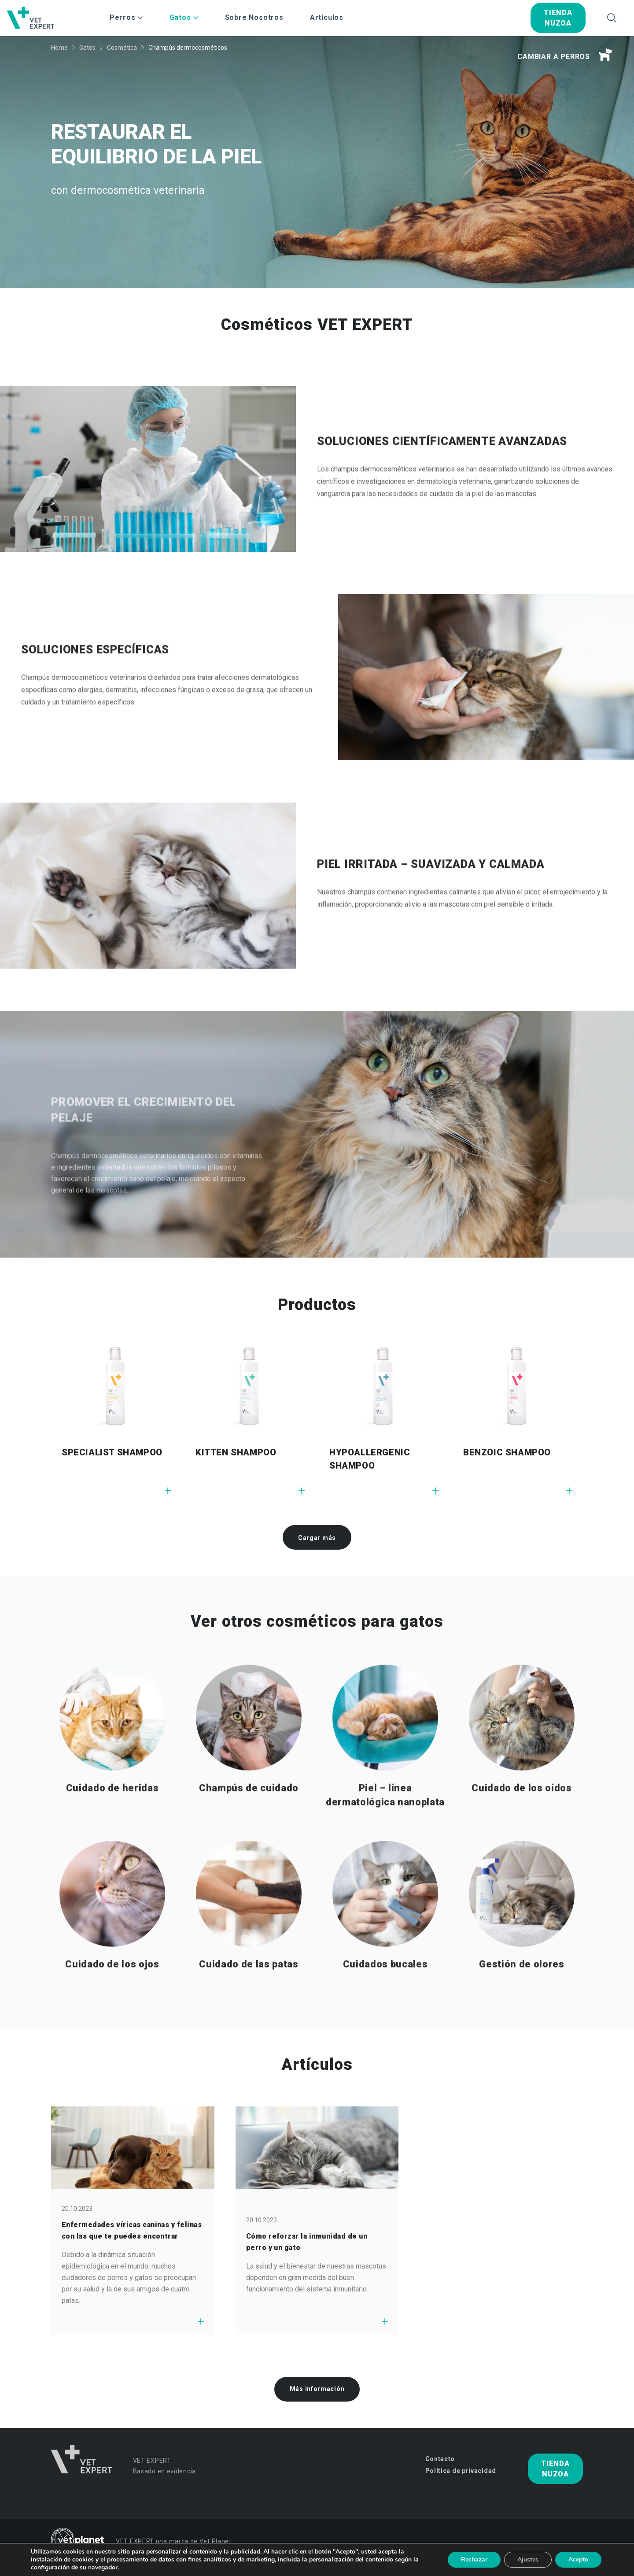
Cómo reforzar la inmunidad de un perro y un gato (306, 2242)
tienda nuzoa (558, 17)
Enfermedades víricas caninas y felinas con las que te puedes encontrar (132, 2230)
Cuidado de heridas (112, 1830)
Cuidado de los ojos (112, 2006)
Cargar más (317, 1537)
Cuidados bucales (385, 2006)
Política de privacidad (460, 2470)
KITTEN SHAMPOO (235, 1452)
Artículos (326, 17)
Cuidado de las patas (248, 2006)
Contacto (440, 2458)
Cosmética (122, 47)
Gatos (87, 47)
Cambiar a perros (564, 55)
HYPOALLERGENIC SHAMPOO (369, 1459)
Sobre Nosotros (254, 17)
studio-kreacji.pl (561, 2564)
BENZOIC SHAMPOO (507, 1452)
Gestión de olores (521, 2006)
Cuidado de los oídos (521, 1830)
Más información (317, 2388)
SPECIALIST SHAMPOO (112, 1452)
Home (59, 47)
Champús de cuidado (249, 1830)
